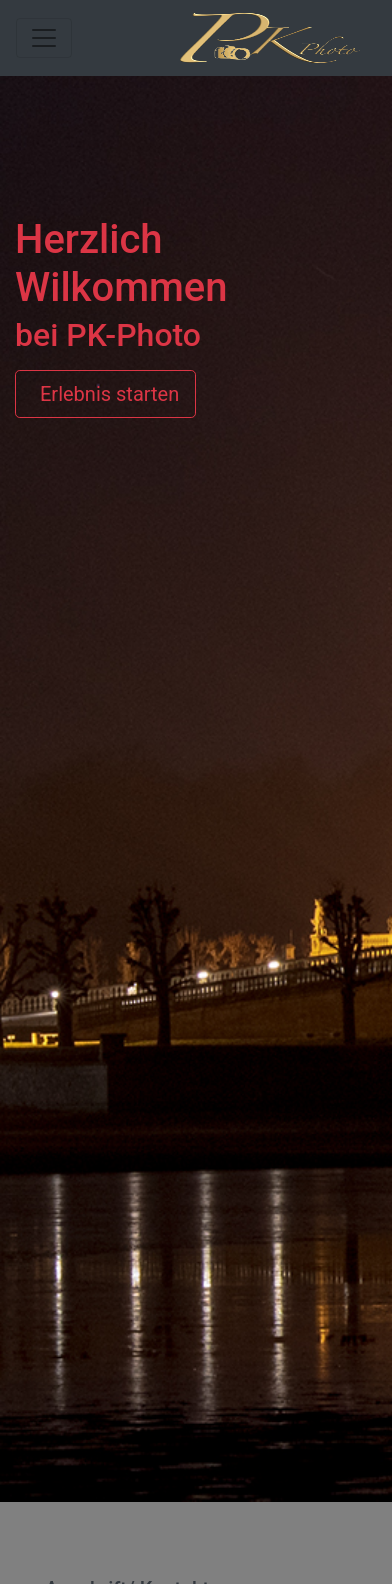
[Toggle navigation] (44, 38)
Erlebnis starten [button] (105, 395)
